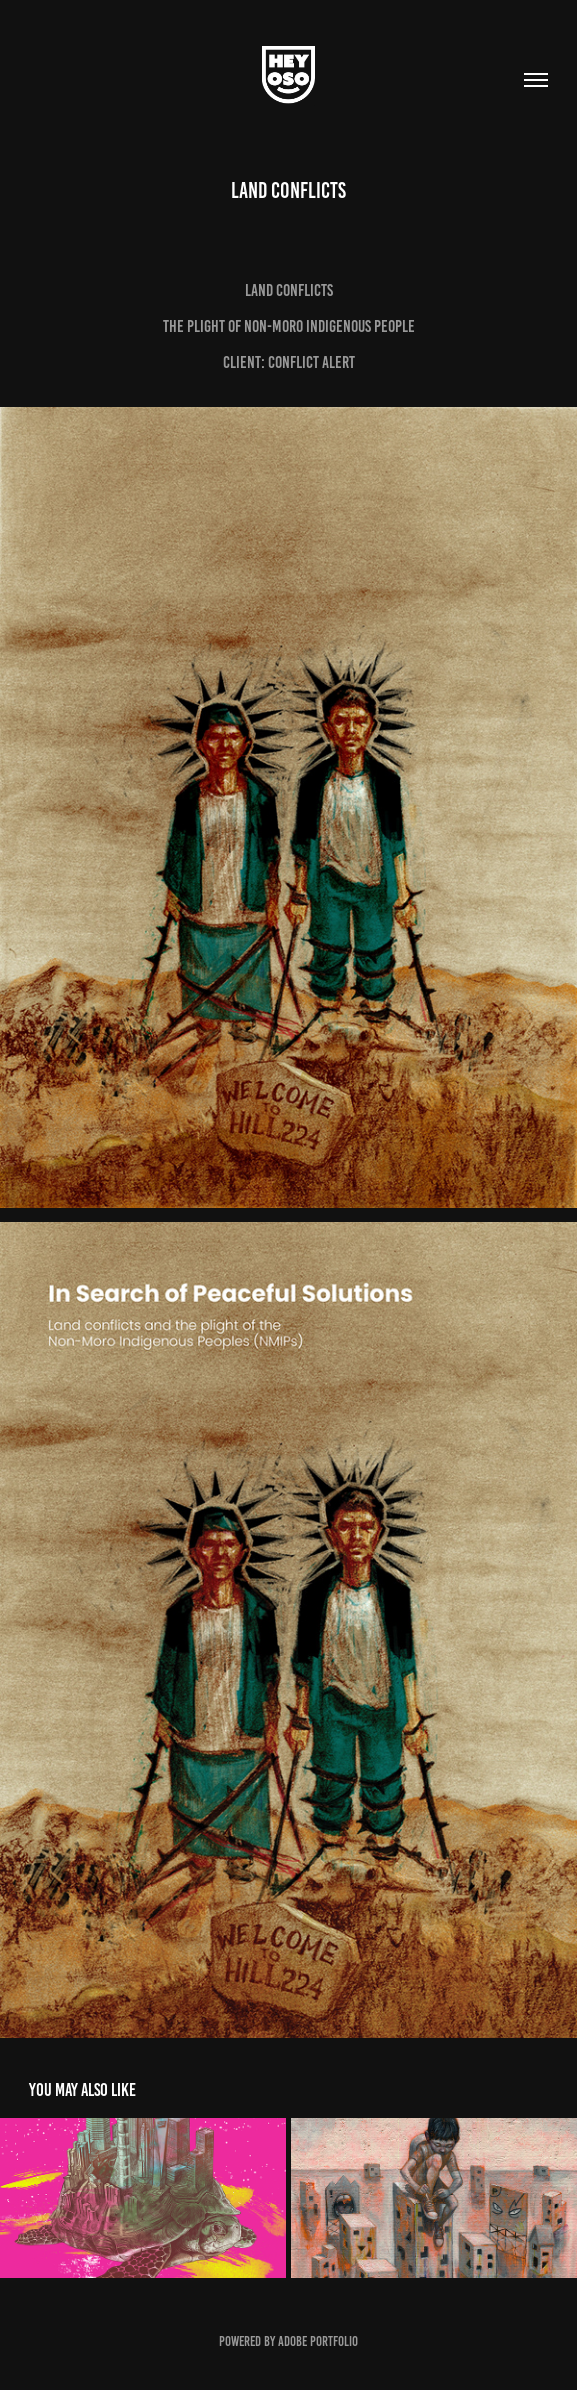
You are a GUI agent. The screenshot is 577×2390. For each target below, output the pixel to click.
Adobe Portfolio (318, 2341)
